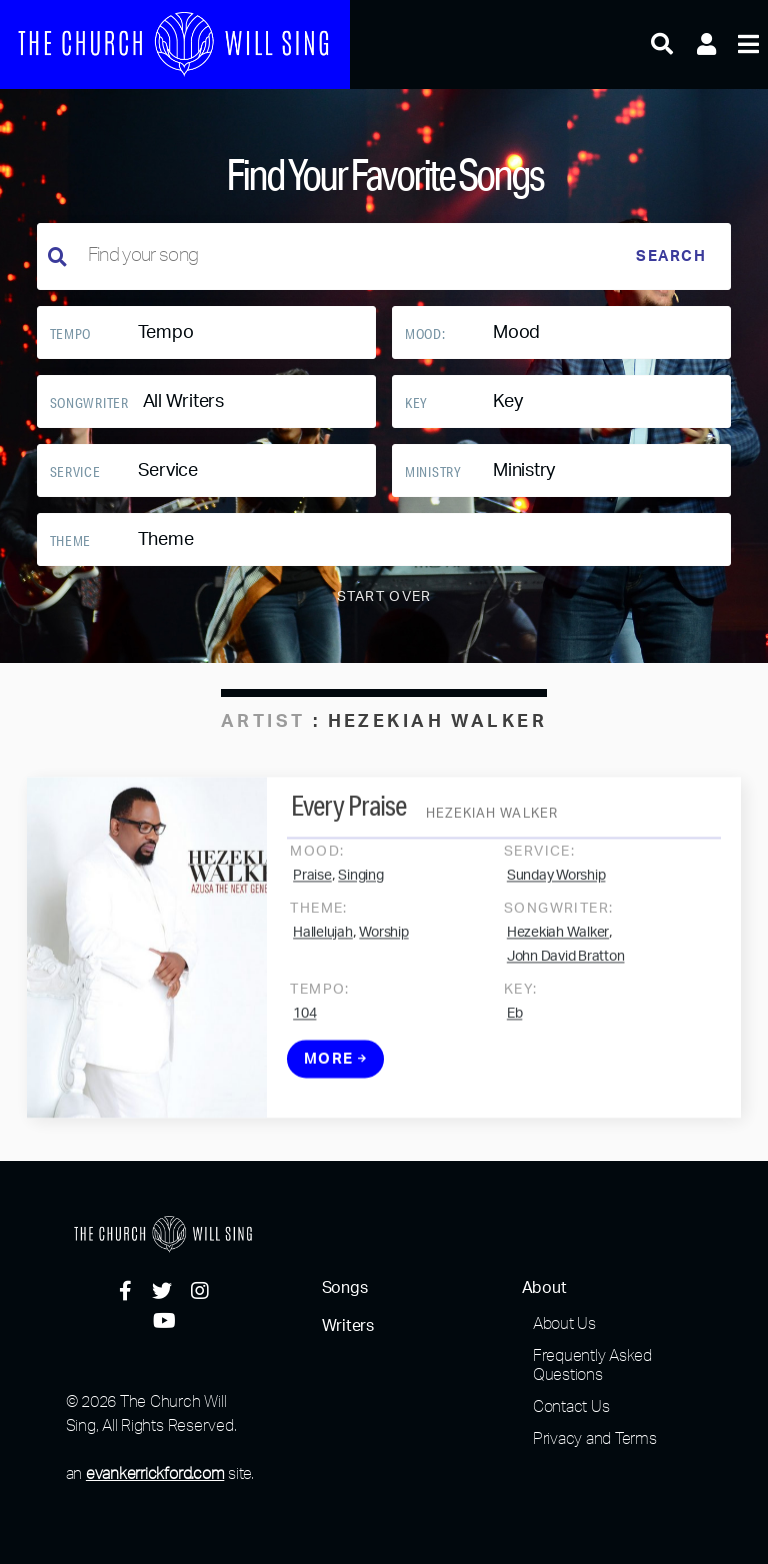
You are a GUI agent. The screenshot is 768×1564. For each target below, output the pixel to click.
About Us (564, 1323)
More (336, 1075)
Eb (515, 1030)
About (544, 1288)
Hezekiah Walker (558, 949)
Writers (348, 1326)
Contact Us (571, 1406)
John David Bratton (566, 973)
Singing (360, 892)
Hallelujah (323, 949)
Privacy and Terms (595, 1438)
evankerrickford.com (155, 1473)
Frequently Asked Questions (592, 1364)
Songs (345, 1288)
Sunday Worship (556, 892)
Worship (383, 949)
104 (304, 1030)
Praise (312, 892)
